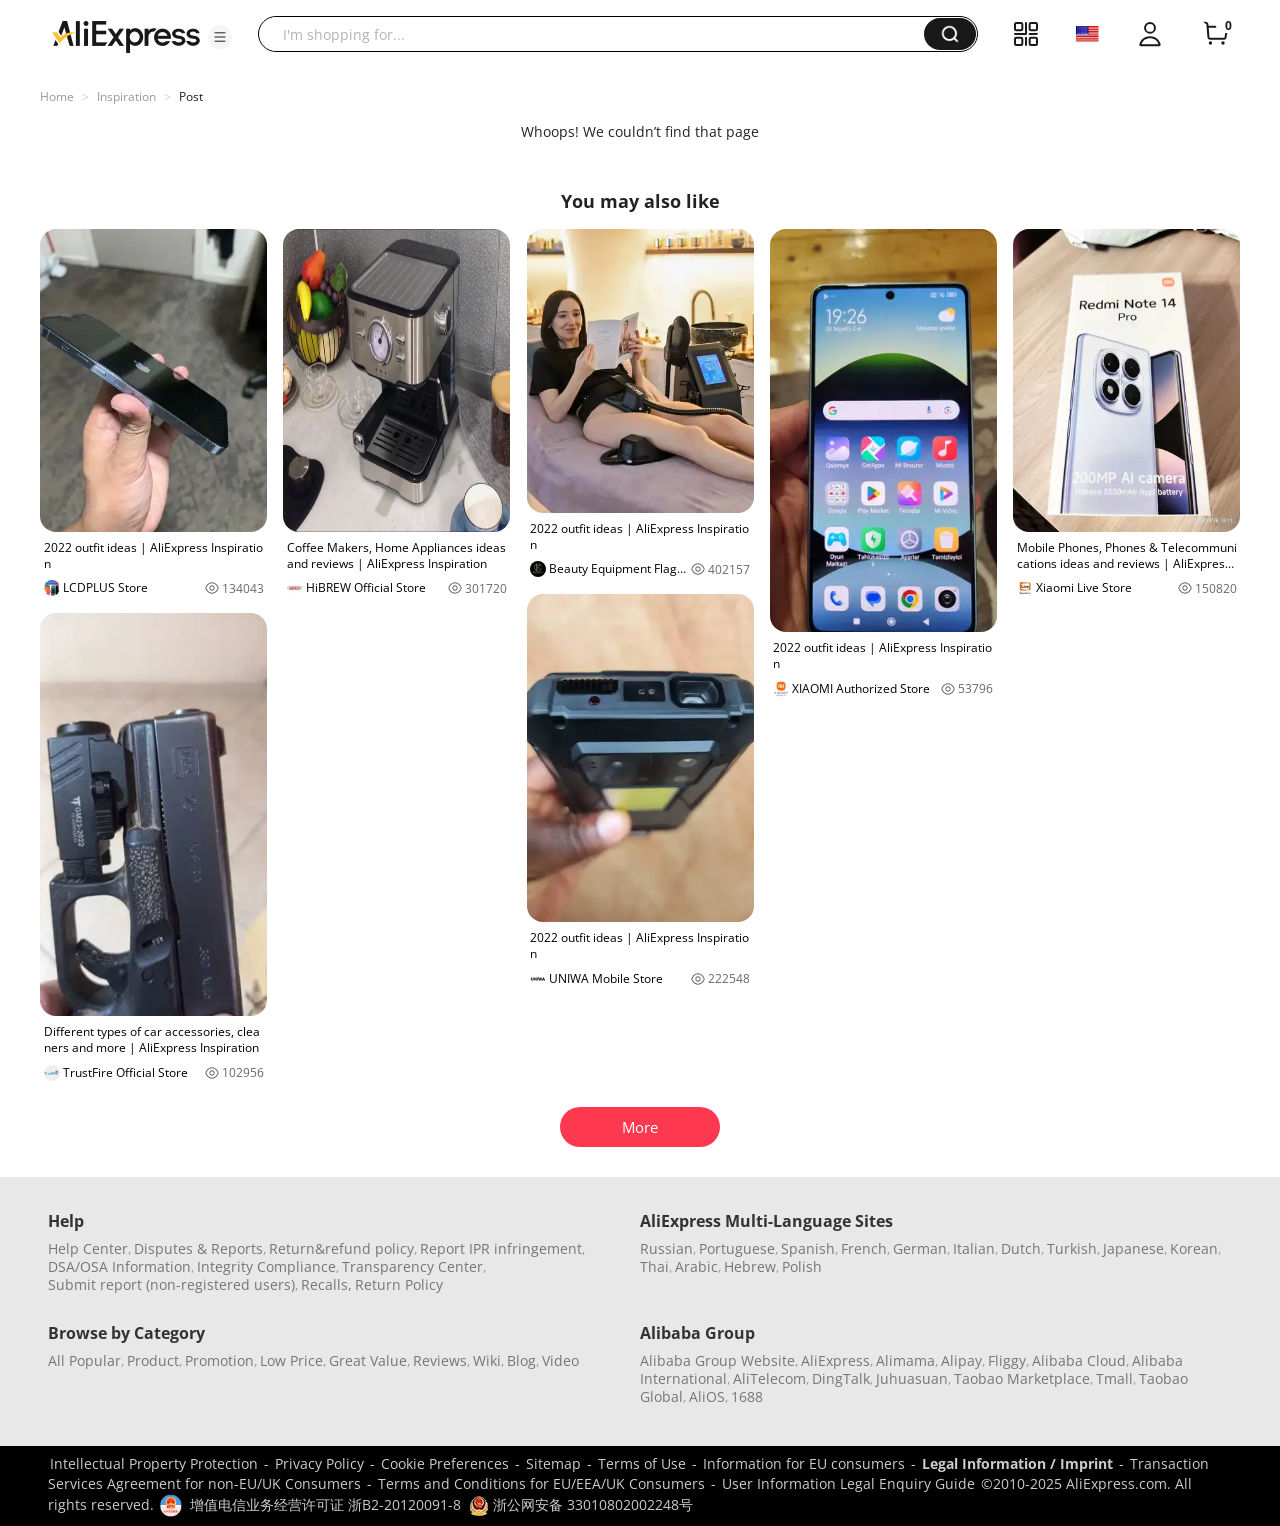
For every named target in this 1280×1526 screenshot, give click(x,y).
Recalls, (326, 1284)
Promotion (219, 1360)
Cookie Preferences (445, 1463)
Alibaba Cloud (1079, 1360)
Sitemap (553, 1463)
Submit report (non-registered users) (171, 1284)
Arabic (696, 1266)
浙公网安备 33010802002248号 (581, 1504)
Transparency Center (412, 1266)
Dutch (1021, 1248)
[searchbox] (598, 34)
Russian (666, 1248)
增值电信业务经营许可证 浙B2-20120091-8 (325, 1504)
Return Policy (399, 1284)
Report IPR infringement (501, 1248)
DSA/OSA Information (119, 1266)
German (920, 1248)
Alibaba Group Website (717, 1360)
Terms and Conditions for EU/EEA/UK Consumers (541, 1483)
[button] (220, 37)
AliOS (707, 1396)
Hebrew (750, 1266)
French (864, 1248)
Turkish (1072, 1248)
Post (191, 96)
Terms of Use (642, 1463)
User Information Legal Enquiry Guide (848, 1483)
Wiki (487, 1360)
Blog (521, 1360)
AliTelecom (769, 1378)
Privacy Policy (319, 1463)
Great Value (368, 1360)
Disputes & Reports (198, 1248)
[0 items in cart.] (1216, 34)
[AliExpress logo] (126, 35)
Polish (802, 1266)
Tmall (1114, 1378)
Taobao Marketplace (1022, 1378)
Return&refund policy (341, 1248)
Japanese (1133, 1248)
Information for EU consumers (804, 1463)
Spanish (808, 1248)
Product (153, 1360)
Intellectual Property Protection (154, 1463)
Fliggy (1007, 1360)
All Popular (84, 1360)
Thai (654, 1266)
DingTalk (841, 1378)
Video (560, 1360)
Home (57, 96)
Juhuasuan (912, 1378)
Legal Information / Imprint (1017, 1463)
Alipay (961, 1360)
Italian (974, 1248)
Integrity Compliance (266, 1266)
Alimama (905, 1360)
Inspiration (126, 96)
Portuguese (737, 1248)
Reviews (440, 1360)
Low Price (291, 1360)
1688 (747, 1396)
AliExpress (835, 1360)
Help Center (88, 1248)
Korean (1194, 1248)
